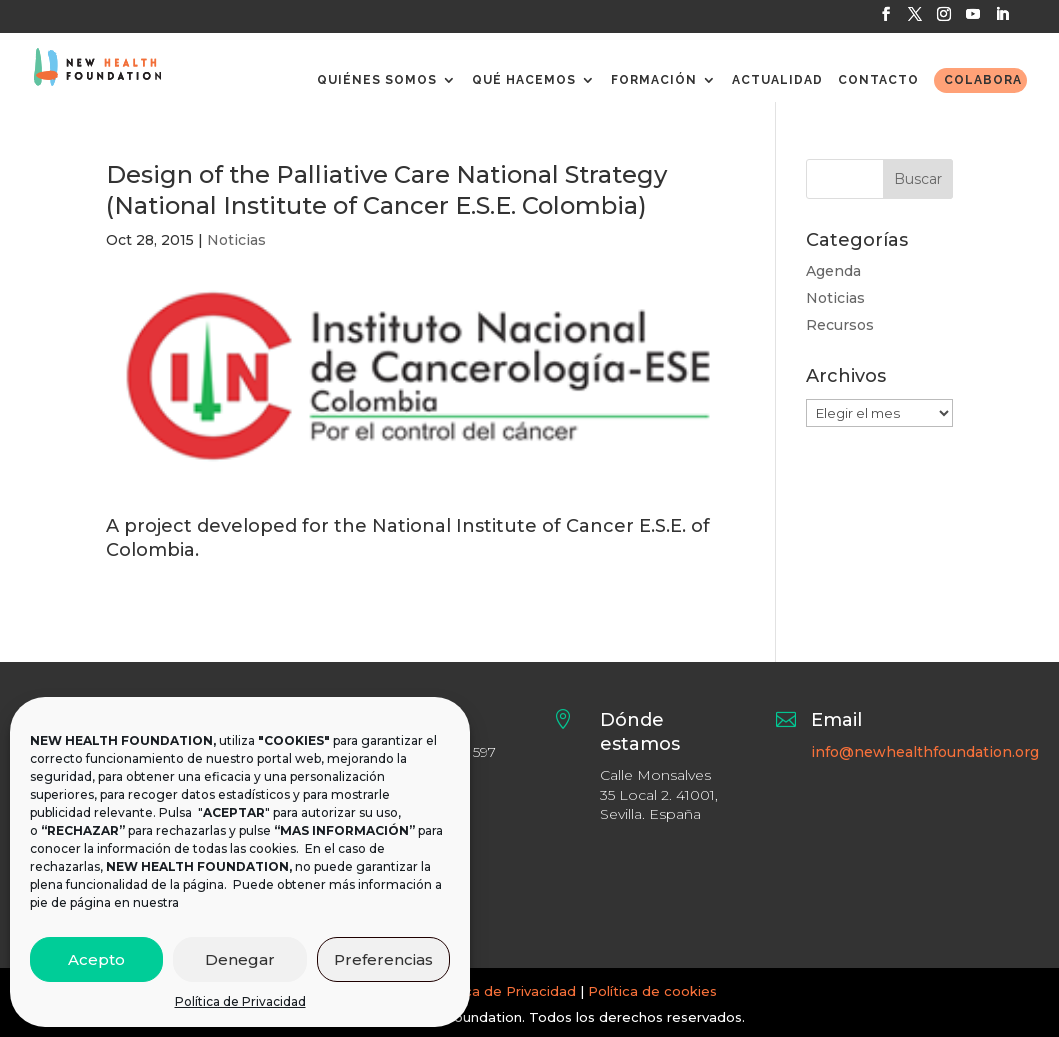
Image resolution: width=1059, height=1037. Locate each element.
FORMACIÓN (654, 80)
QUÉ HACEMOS (524, 80)
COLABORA (983, 80)
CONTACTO (878, 80)
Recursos (840, 325)
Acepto (96, 959)
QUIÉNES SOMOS (377, 80)
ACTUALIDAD (777, 80)
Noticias (236, 240)
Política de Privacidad (240, 1001)
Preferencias (383, 959)
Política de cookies (652, 991)
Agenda (833, 271)
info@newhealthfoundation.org (925, 752)
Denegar (240, 959)
